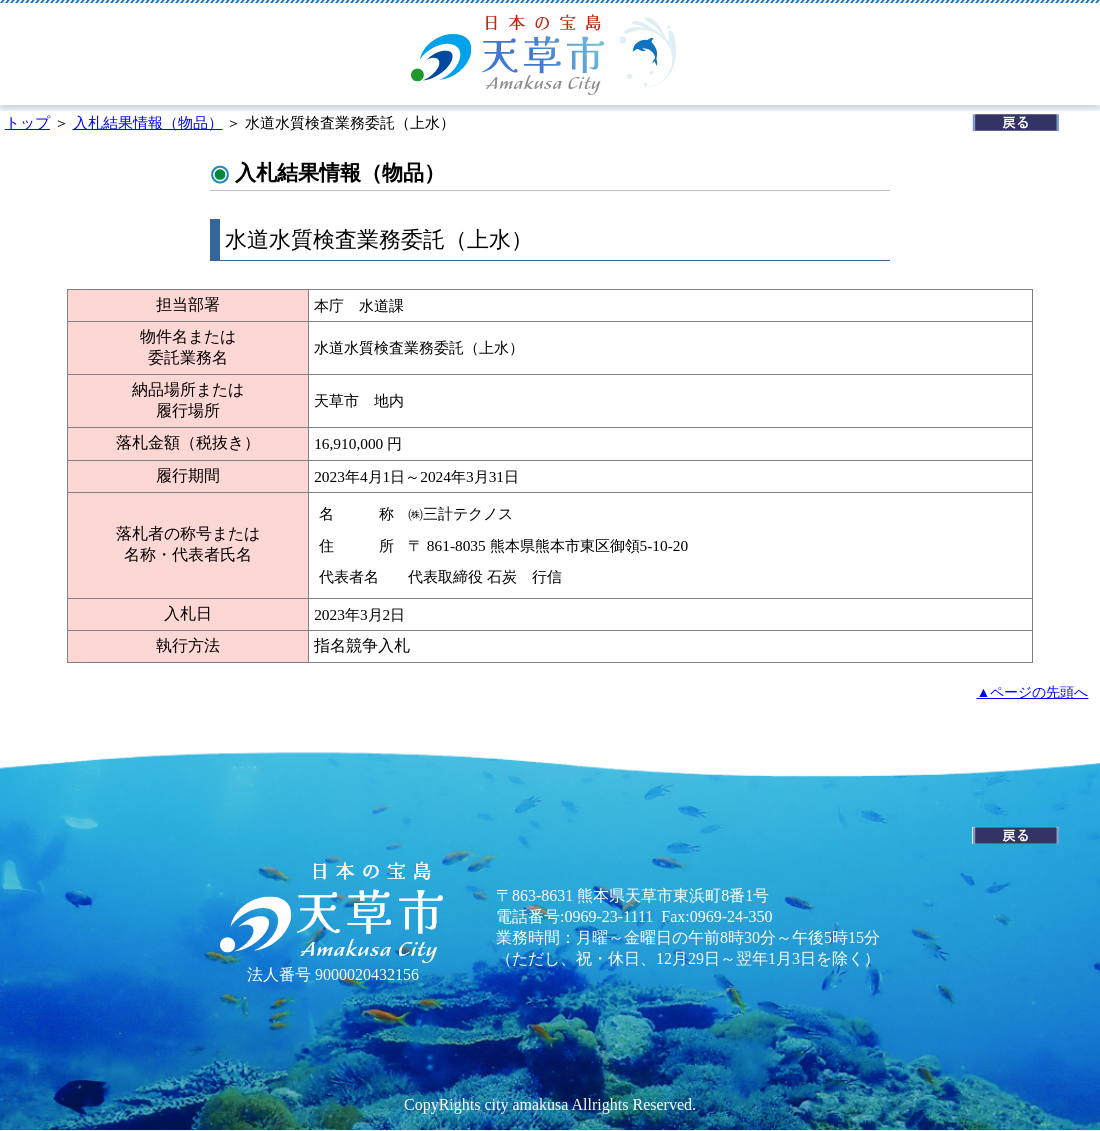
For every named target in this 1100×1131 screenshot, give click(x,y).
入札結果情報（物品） (148, 122)
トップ (27, 122)
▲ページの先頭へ (1033, 692)
